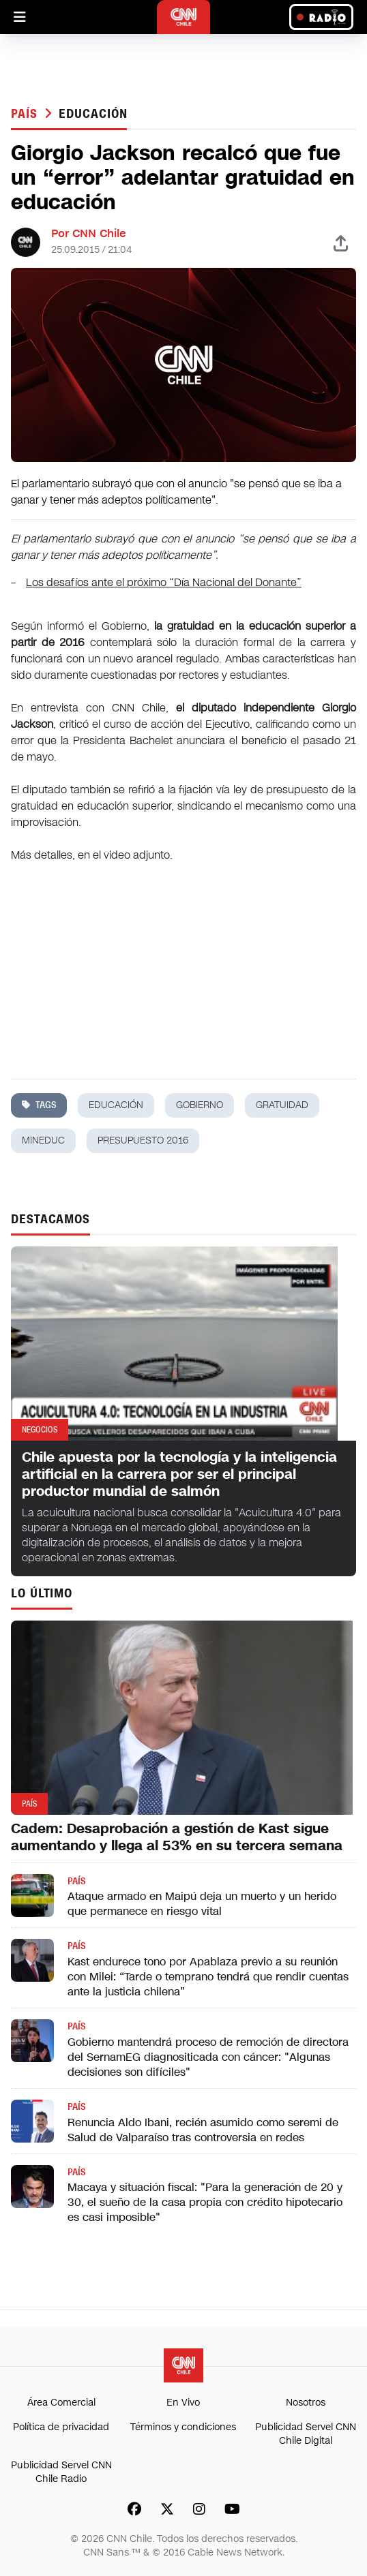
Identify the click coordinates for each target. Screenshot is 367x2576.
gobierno (199, 1105)
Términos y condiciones (183, 2427)
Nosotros (305, 2402)
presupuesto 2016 (143, 1140)
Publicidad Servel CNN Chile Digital (305, 2434)
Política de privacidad (61, 2427)
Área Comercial (61, 2402)
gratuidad (282, 1105)
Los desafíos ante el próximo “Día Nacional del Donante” (164, 582)
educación (93, 114)
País (26, 114)
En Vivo (183, 2402)
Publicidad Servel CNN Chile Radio (61, 2472)
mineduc (43, 1140)
